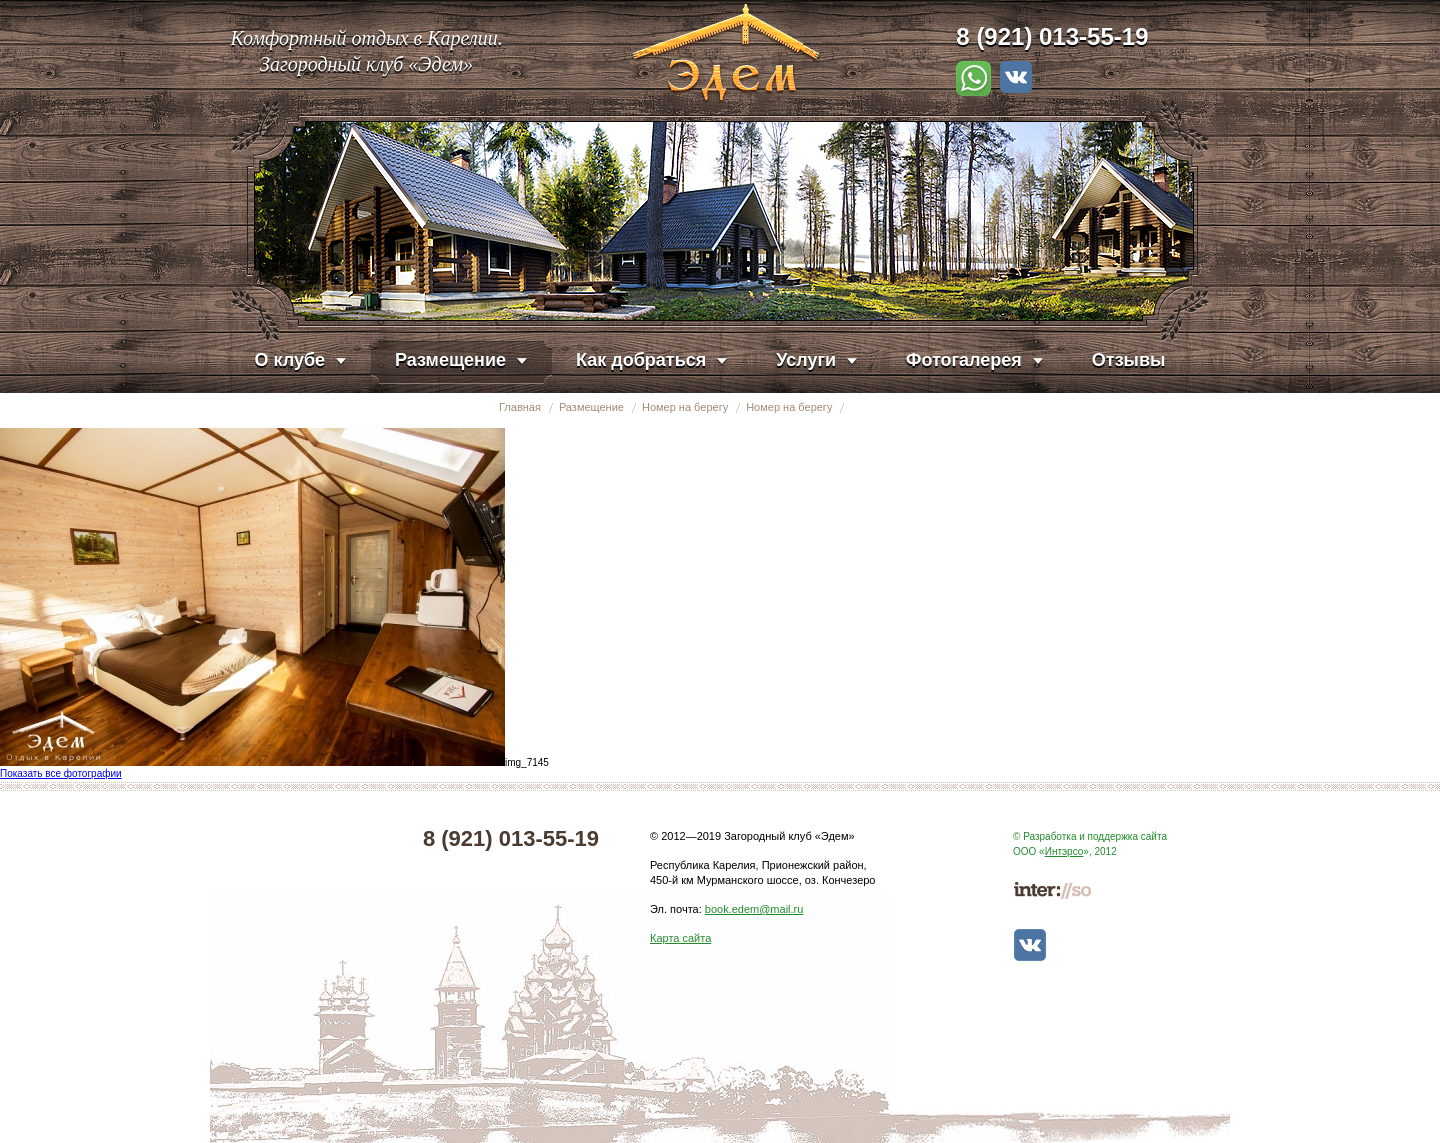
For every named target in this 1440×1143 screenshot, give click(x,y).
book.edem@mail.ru (754, 909)
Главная (520, 407)
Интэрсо (1064, 851)
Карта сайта (680, 938)
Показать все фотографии (61, 773)
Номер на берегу (685, 407)
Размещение (591, 407)
